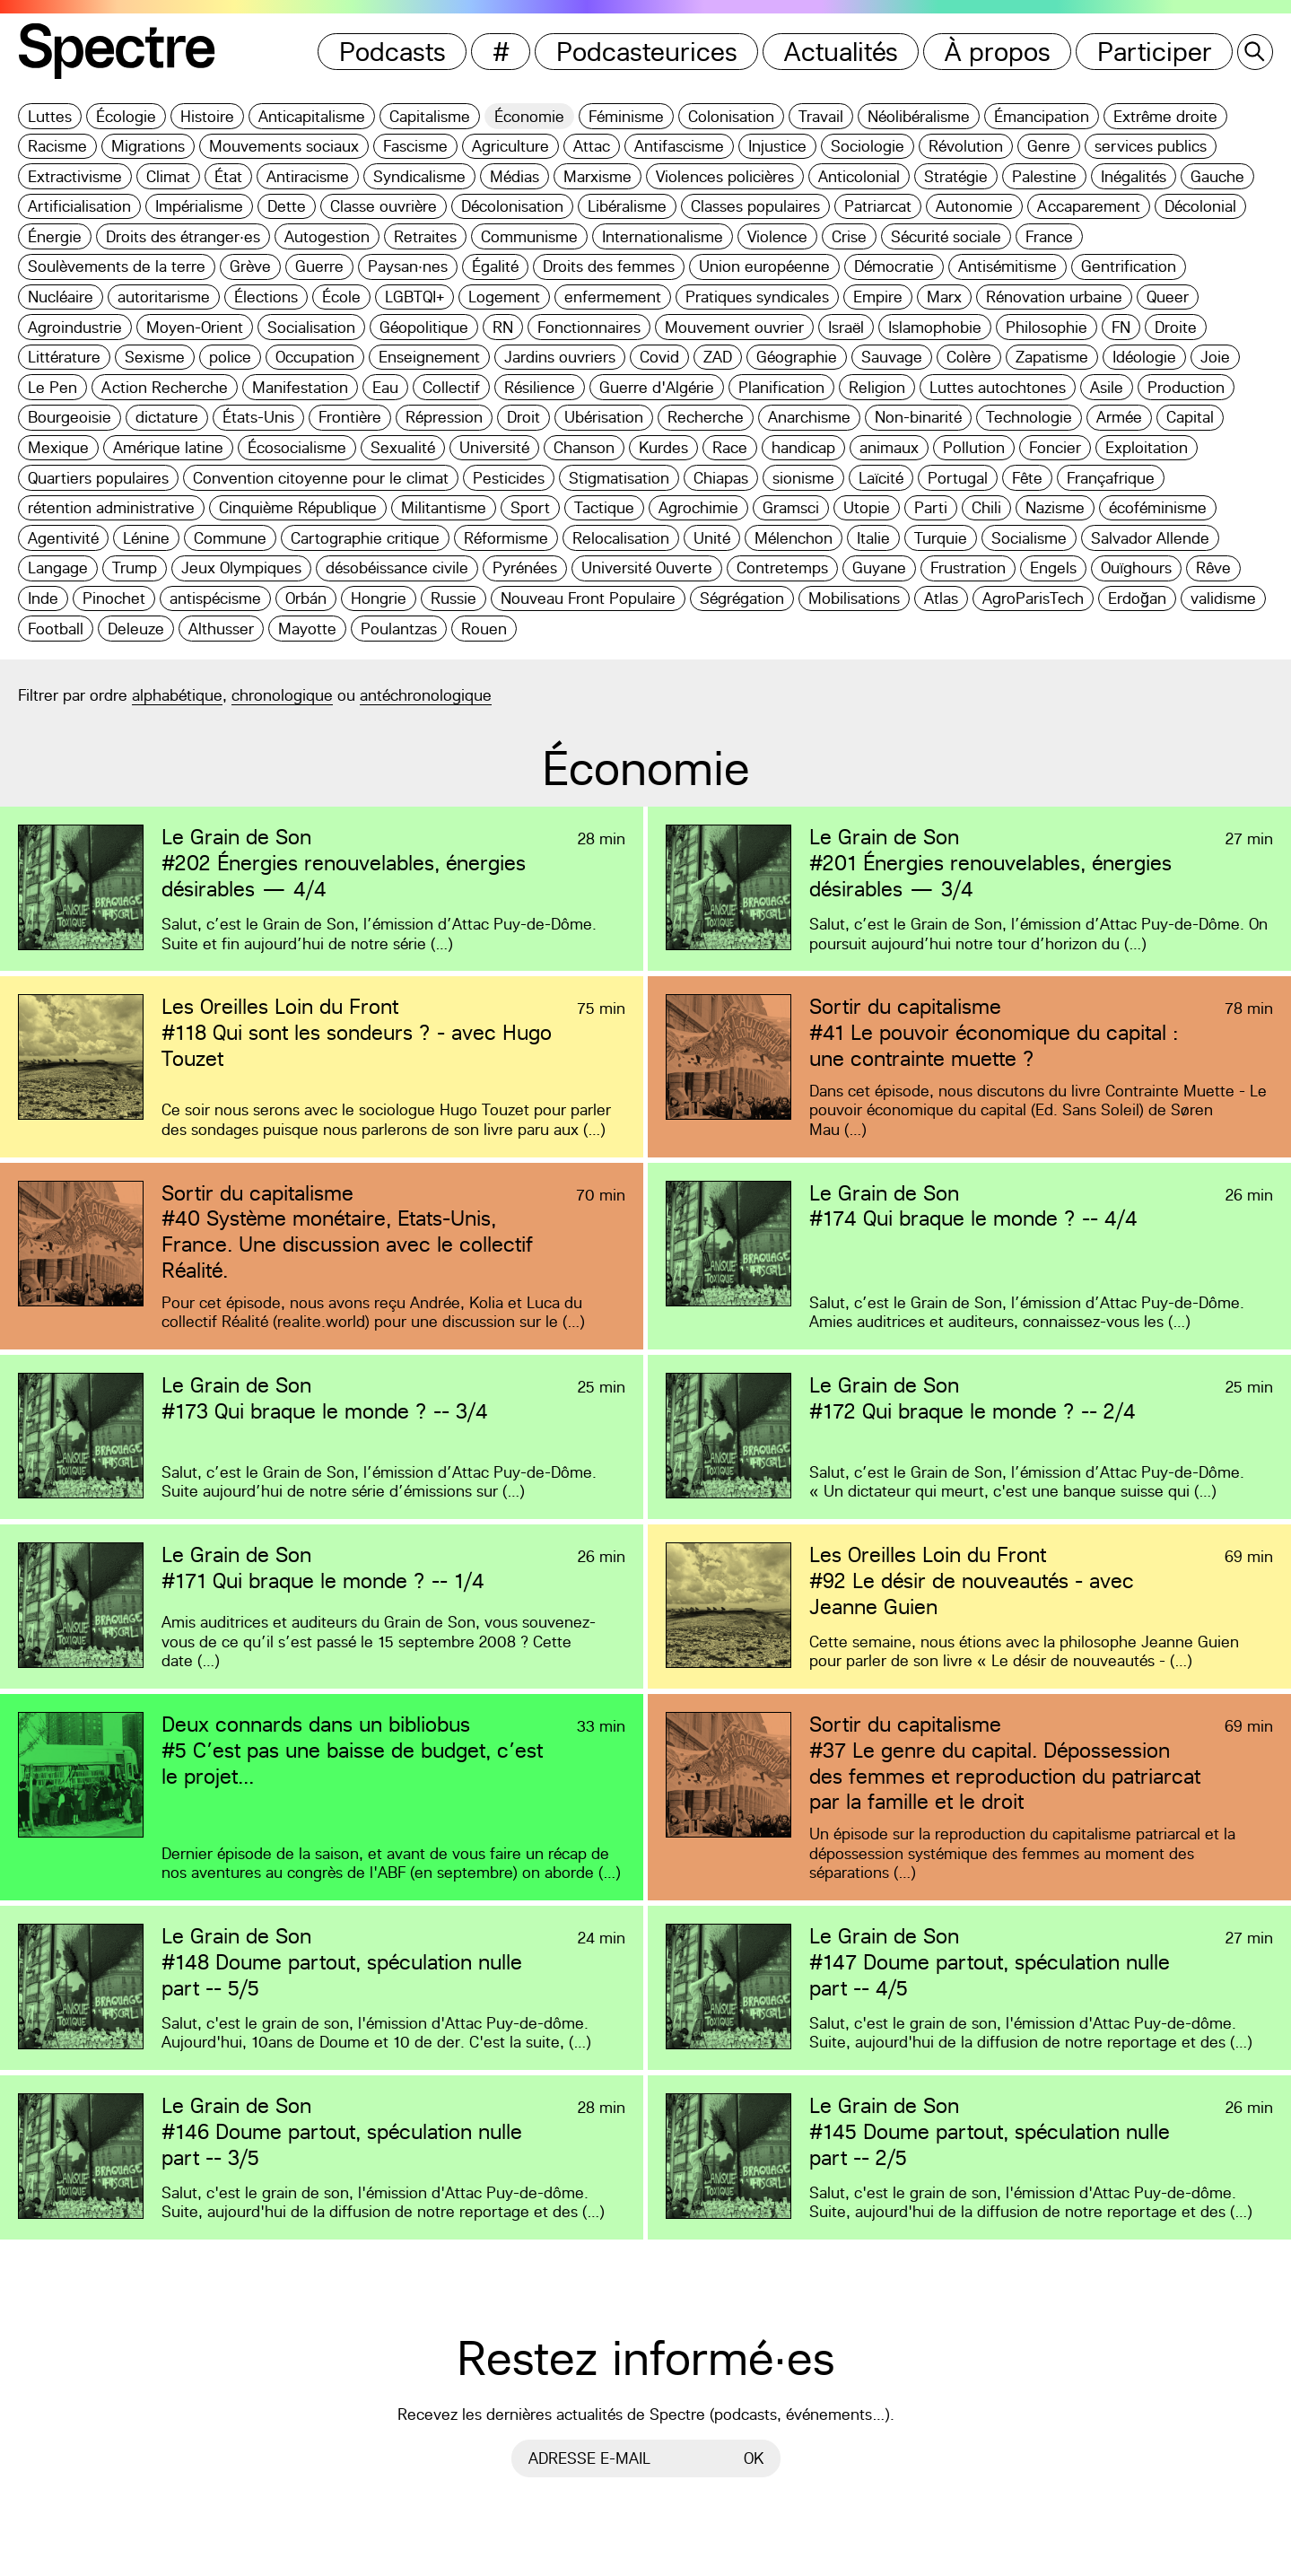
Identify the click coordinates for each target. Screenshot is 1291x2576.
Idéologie (1144, 356)
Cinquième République (298, 507)
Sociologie (867, 145)
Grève (250, 266)
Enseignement (429, 356)
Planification (781, 387)
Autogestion (327, 236)
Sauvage (891, 356)
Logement (504, 296)
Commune (230, 537)
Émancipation (1041, 116)
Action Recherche (164, 387)
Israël (846, 327)
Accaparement (1088, 205)
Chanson (584, 447)
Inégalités (1133, 176)
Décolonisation (512, 205)
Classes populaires (755, 205)
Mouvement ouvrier (734, 327)
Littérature (64, 356)
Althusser (221, 628)
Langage (58, 567)
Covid (659, 356)
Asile (1106, 387)
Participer (1154, 51)
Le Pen (52, 387)
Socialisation (311, 327)
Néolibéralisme (919, 116)
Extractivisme (75, 176)
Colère (968, 356)
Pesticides (509, 477)
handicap (803, 447)
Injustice (777, 145)
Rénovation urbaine (1054, 296)
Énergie (55, 236)
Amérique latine (168, 447)
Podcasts (392, 51)
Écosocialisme (297, 447)
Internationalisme (662, 236)
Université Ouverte (646, 567)
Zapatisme (1052, 356)
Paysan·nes (408, 266)
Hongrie (378, 598)
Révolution (966, 145)
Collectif (451, 387)
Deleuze (136, 628)
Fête (1027, 477)
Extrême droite (1165, 116)
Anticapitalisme (311, 116)
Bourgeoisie (69, 416)
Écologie (126, 116)
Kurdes (663, 447)
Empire (878, 296)
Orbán (306, 598)
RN (503, 327)
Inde (43, 598)
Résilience (539, 387)
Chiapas (720, 477)
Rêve (1213, 567)
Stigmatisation (619, 477)
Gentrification (1128, 266)
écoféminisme (1158, 507)
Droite (1176, 327)
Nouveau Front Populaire (588, 598)
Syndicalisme (419, 176)
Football (55, 628)
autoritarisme (164, 296)
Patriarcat (878, 205)
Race (729, 447)
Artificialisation (79, 205)
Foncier (1055, 447)
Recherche (705, 416)
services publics (1151, 145)
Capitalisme (429, 116)
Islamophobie (934, 327)
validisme (1223, 598)
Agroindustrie (75, 327)
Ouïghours (1136, 567)
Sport (530, 507)
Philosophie (1046, 327)
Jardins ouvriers (559, 356)
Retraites (425, 236)
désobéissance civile (397, 567)
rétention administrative (111, 507)
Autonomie (974, 205)
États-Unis (258, 416)
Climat (168, 176)
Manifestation (300, 387)
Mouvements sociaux (284, 145)
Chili (986, 507)
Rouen (484, 628)
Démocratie (894, 266)
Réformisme (506, 537)
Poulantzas (399, 628)
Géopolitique (423, 327)
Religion (877, 387)
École (341, 296)
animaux (889, 447)
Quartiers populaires (98, 477)
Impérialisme (199, 205)
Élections (266, 296)
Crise (849, 236)
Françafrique (1111, 477)
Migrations (148, 145)
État (228, 176)
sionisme (803, 477)
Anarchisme (809, 416)
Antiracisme (307, 176)
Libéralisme (627, 205)
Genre (1048, 145)
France (1049, 236)
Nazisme (1055, 507)
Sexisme (155, 356)
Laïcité (881, 477)
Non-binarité (918, 416)
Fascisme (415, 145)
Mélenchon (794, 537)
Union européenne (764, 266)
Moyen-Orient (194, 327)
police (230, 356)
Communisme (529, 236)
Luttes (50, 116)
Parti (930, 507)
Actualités (841, 51)
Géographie (796, 356)
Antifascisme (679, 145)
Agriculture (510, 145)
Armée (1119, 416)
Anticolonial (859, 176)
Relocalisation (620, 537)
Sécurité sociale (946, 236)
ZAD (717, 356)
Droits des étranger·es (183, 236)
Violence (777, 236)
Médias (514, 176)
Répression (444, 416)
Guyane (879, 567)
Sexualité (403, 447)
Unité (711, 537)
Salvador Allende (1150, 537)
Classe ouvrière (383, 205)
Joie (1215, 356)
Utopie (866, 507)
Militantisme (443, 507)
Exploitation (1146, 447)
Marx (944, 296)
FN (1121, 327)
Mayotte (307, 628)
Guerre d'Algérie (656, 387)
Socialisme (1029, 537)
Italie (873, 537)
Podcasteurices (646, 51)
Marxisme (597, 176)
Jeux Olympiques (241, 567)
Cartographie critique (365, 537)
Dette (286, 205)
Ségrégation (742, 598)
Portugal (958, 477)
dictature (166, 416)
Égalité (495, 266)
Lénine (146, 537)
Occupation (314, 356)
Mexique (58, 447)
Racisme (57, 145)
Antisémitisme (1007, 266)
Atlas (941, 598)
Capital (1190, 416)
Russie (453, 598)
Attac (591, 145)
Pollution (974, 447)
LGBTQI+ (414, 296)
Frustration (968, 567)
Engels (1053, 567)
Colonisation (731, 116)
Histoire (207, 116)
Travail (820, 116)
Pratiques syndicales (757, 296)
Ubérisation (603, 416)
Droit (523, 416)
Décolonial (1200, 205)
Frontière (349, 416)
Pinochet (114, 598)
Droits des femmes (609, 266)
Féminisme (626, 116)
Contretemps (782, 567)
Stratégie (956, 176)
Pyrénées (525, 567)
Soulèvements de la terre (116, 266)
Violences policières (725, 176)
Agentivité (63, 537)
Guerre (319, 266)
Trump (134, 567)
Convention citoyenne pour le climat (321, 477)
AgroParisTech (1033, 598)
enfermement (612, 296)
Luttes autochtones (997, 387)
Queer (1168, 296)
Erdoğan (1137, 598)
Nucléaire (60, 296)
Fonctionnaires (589, 327)
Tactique (604, 507)
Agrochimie (698, 507)
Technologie (1029, 416)
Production (1186, 387)
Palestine (1044, 176)
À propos (998, 51)
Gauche (1217, 176)
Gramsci (791, 507)
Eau (385, 387)
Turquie (940, 537)
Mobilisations (854, 598)
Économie (529, 116)
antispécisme (215, 598)
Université (494, 447)
